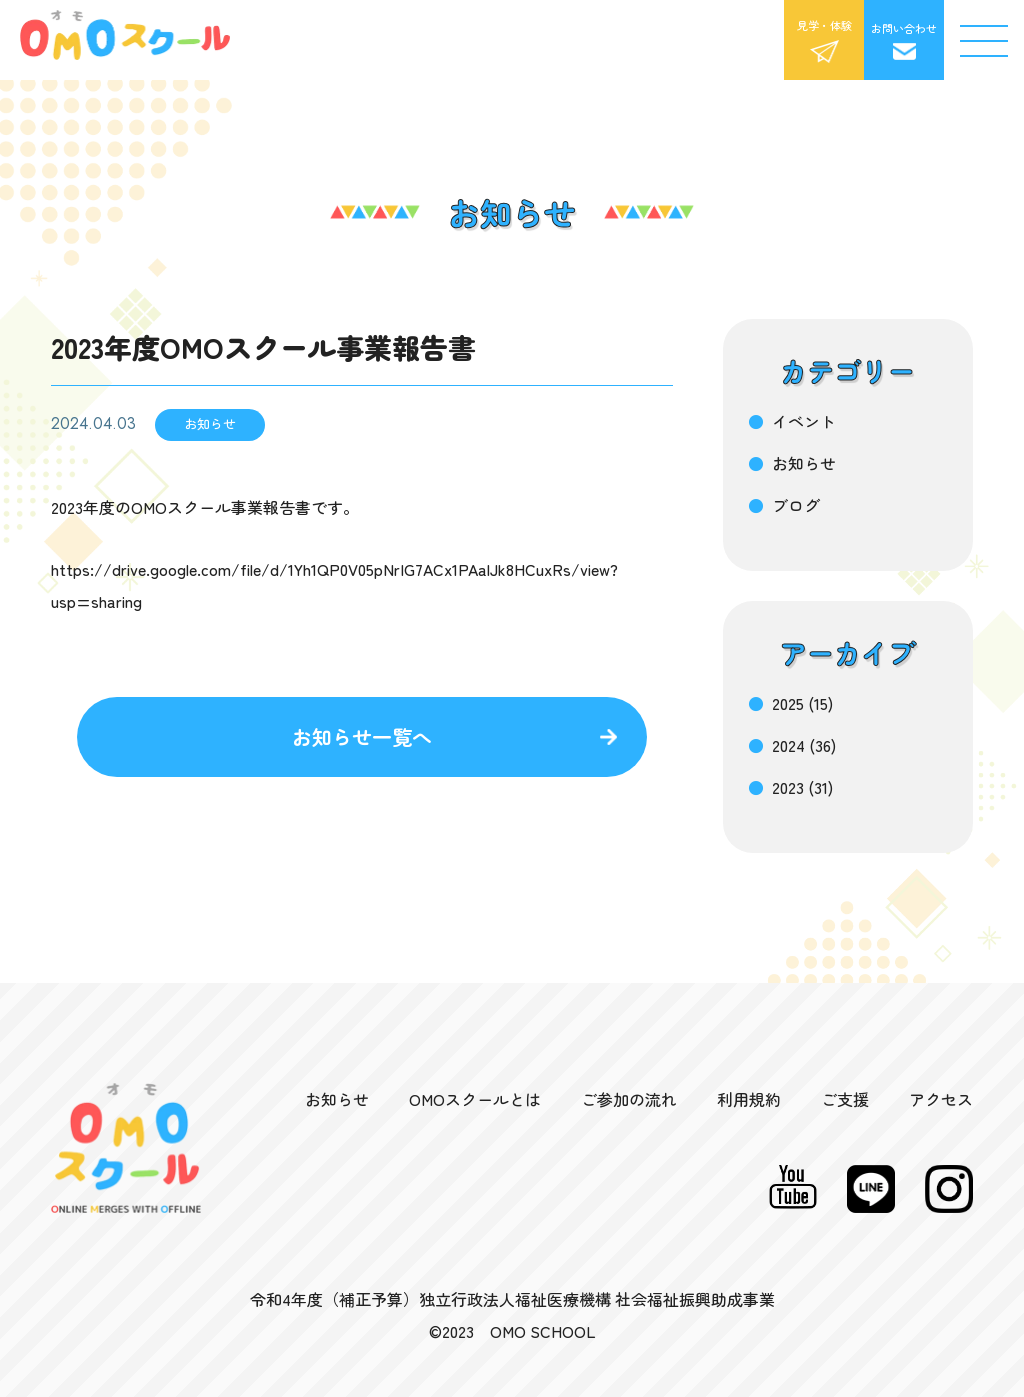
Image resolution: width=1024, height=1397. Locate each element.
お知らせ (804, 463)
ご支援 (845, 1099)
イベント (804, 421)
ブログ (796, 505)
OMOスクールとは (475, 1099)
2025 (788, 703)
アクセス (941, 1099)
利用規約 (749, 1099)
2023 (788, 787)
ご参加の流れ (629, 1099)
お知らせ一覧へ (362, 736)
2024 (788, 745)
